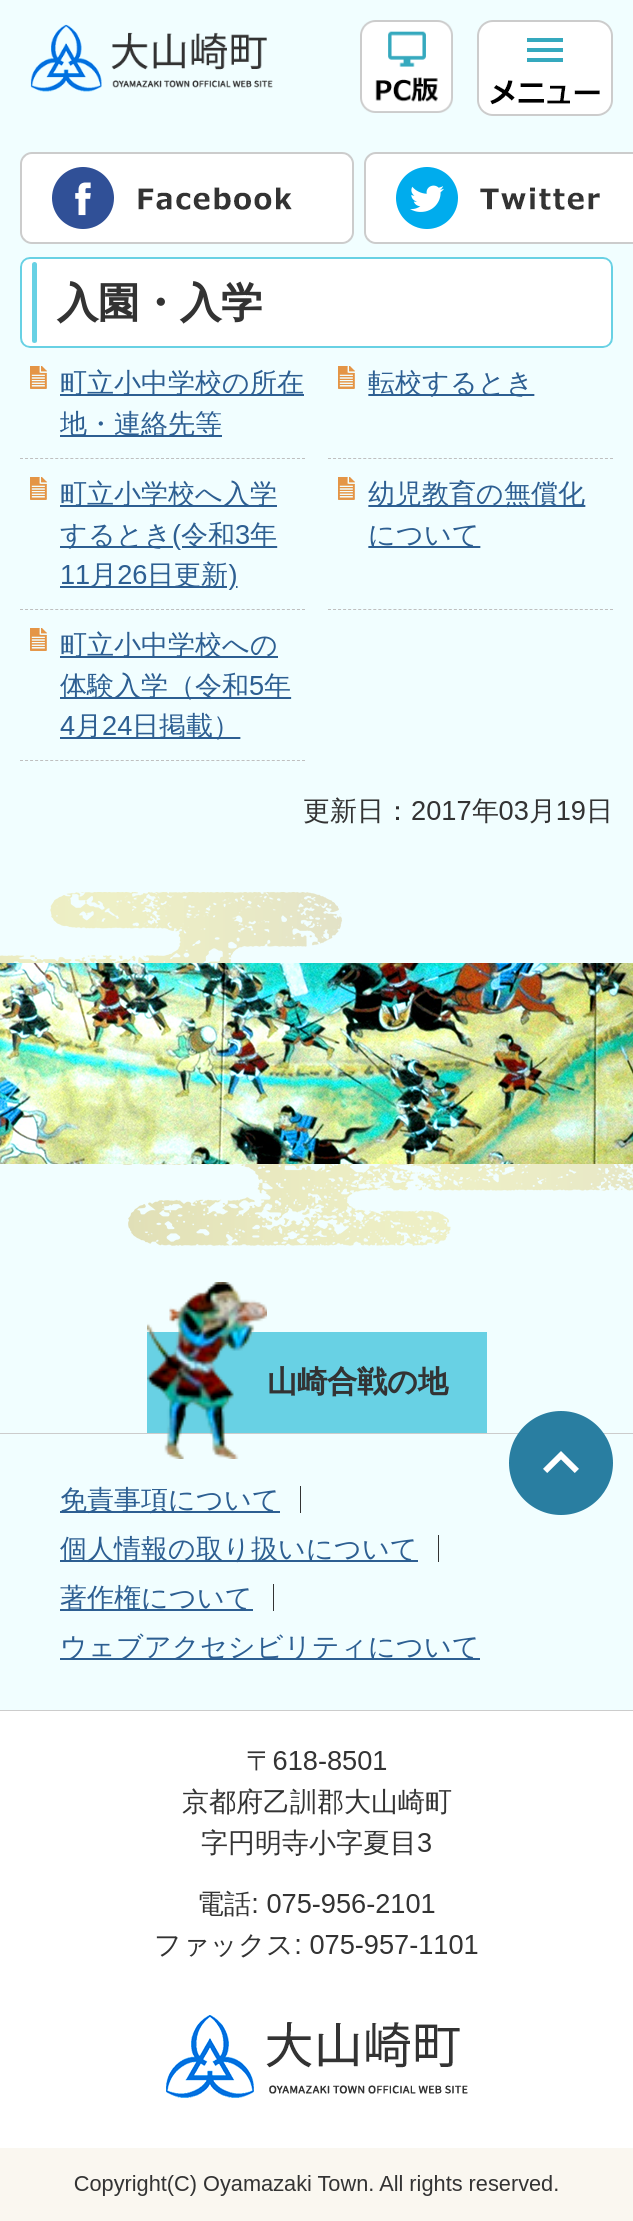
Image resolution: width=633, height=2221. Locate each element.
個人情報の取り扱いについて (239, 1548)
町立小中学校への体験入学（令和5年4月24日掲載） (175, 685)
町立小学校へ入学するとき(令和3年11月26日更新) (168, 534)
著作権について (156, 1597)
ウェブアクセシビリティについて (270, 1646)
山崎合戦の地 (357, 1381)
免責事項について (170, 1499)
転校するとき (451, 382)
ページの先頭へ (561, 1463)
